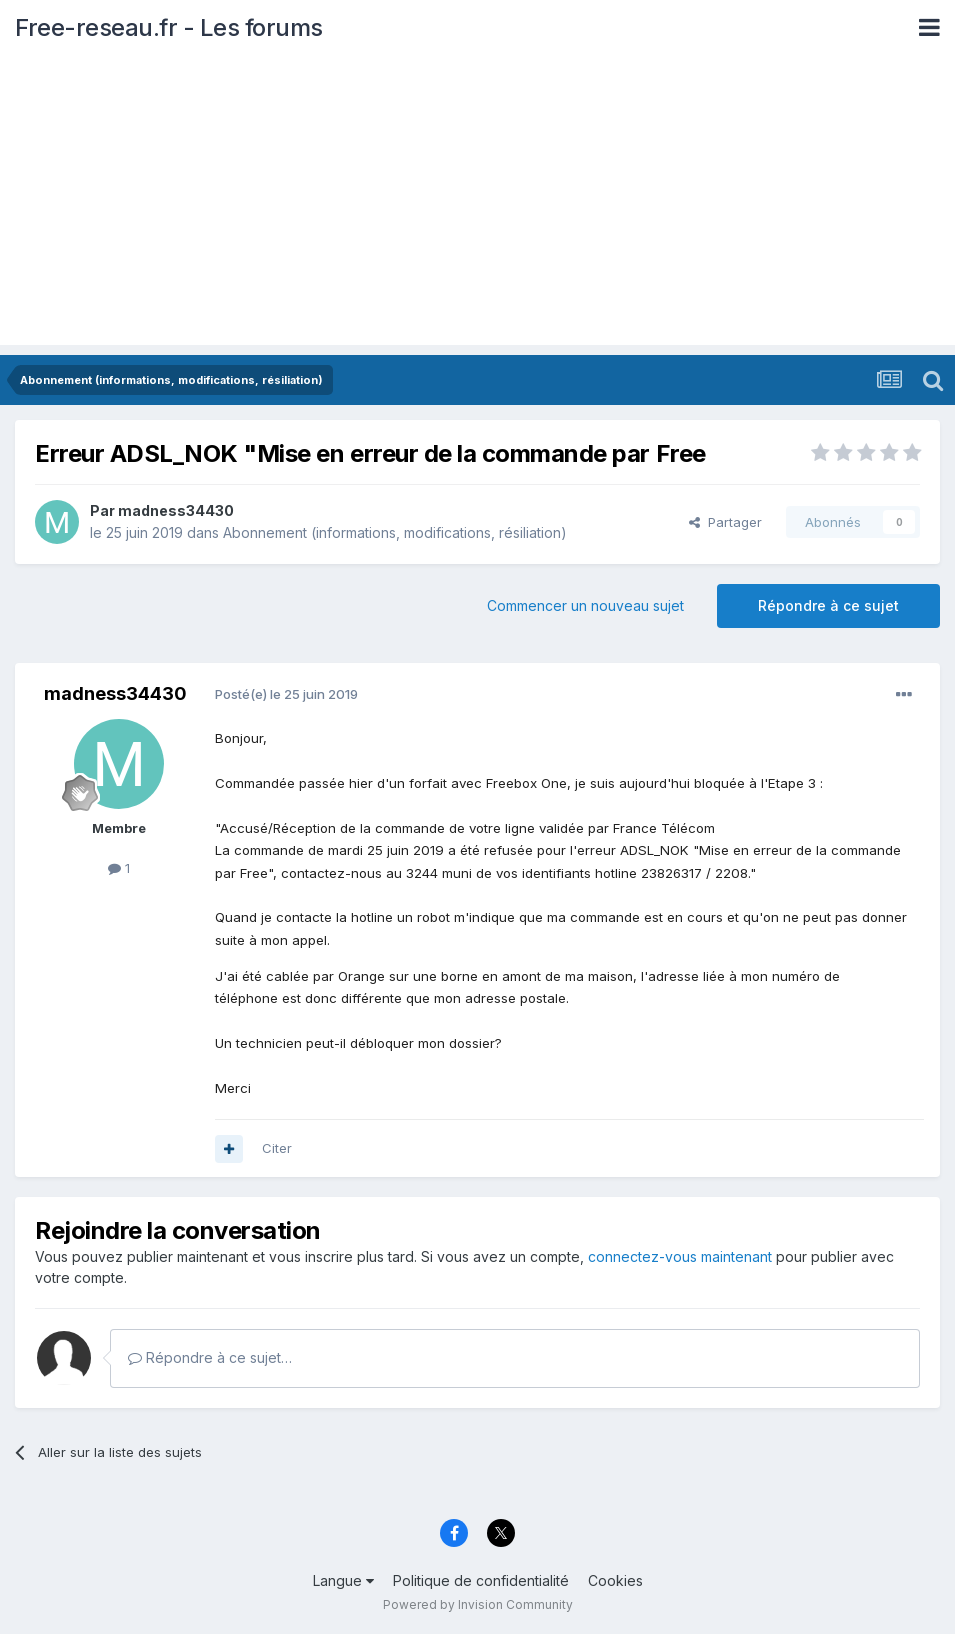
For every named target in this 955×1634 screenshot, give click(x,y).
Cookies (615, 1580)
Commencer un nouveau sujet (585, 605)
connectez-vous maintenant (680, 1256)
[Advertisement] (477, 205)
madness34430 (176, 510)
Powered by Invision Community (478, 1604)
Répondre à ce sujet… (210, 1357)
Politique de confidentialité (481, 1580)
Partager (725, 522)
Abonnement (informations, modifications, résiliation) (395, 532)
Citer (277, 1148)
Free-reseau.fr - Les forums (169, 27)
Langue (343, 1580)
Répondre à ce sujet (828, 605)
